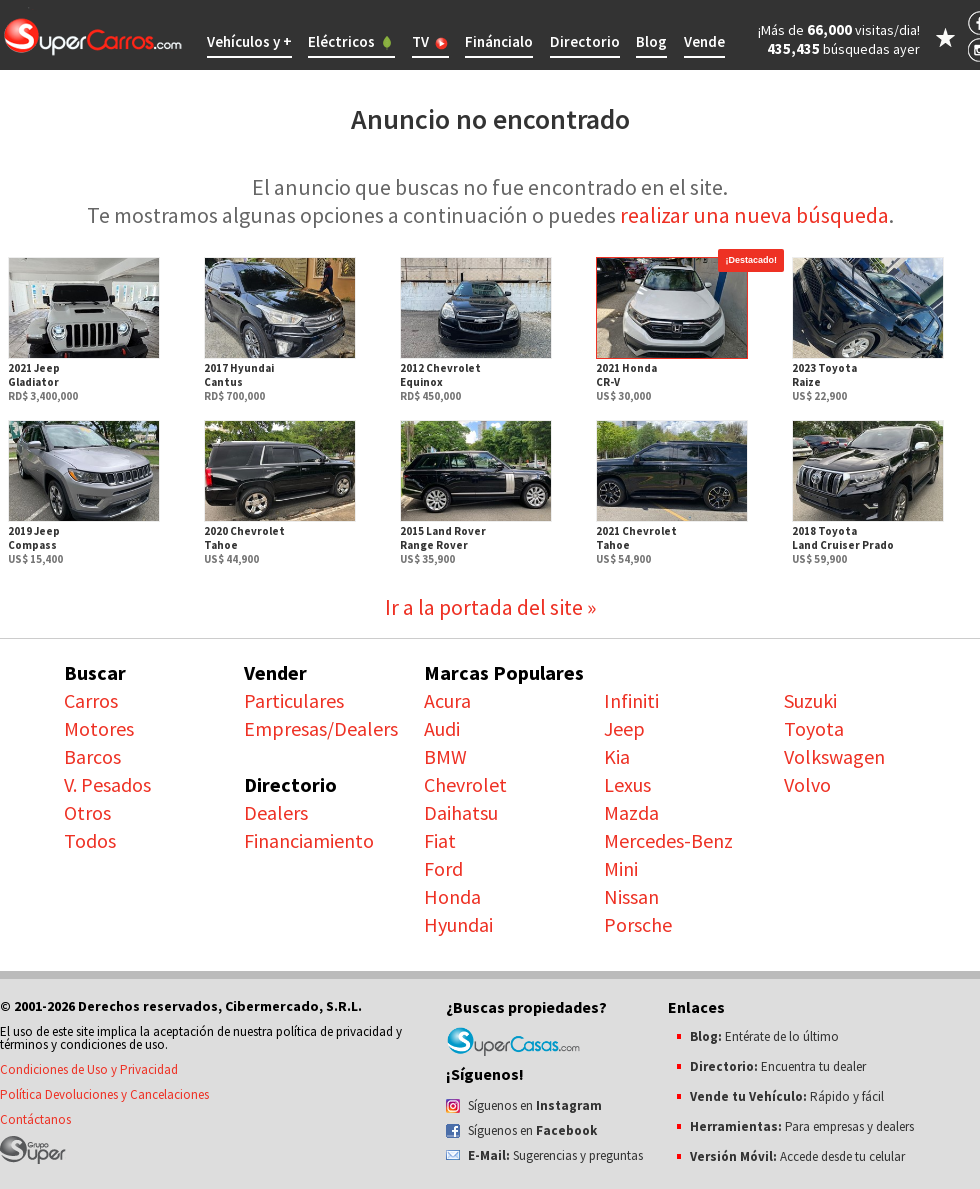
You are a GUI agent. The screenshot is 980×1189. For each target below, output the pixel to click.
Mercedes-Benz (668, 840)
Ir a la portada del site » (490, 607)
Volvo (807, 784)
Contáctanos (35, 1119)
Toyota (814, 728)
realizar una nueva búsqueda (754, 215)
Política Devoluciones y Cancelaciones (104, 1094)
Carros (91, 700)
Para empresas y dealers (802, 1126)
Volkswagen (834, 756)
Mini (621, 868)
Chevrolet (465, 784)
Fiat (440, 840)
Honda (452, 896)
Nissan (631, 896)
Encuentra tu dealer (778, 1066)
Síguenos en (535, 1105)
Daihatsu (461, 812)
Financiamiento (309, 840)
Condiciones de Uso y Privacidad (89, 1069)
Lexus (627, 784)
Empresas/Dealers (321, 728)
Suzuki (810, 700)
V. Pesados (107, 784)
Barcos (92, 756)
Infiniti (631, 700)
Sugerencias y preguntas (555, 1155)
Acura (447, 700)
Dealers (276, 812)
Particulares (294, 700)
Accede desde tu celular (797, 1156)
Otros (87, 812)
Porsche (638, 924)
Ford (443, 868)
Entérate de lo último (764, 1036)
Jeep (624, 728)
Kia (617, 756)
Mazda (631, 812)
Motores (99, 728)
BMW (445, 756)
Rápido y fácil (787, 1096)
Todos (90, 840)
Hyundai (458, 924)
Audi (442, 728)
